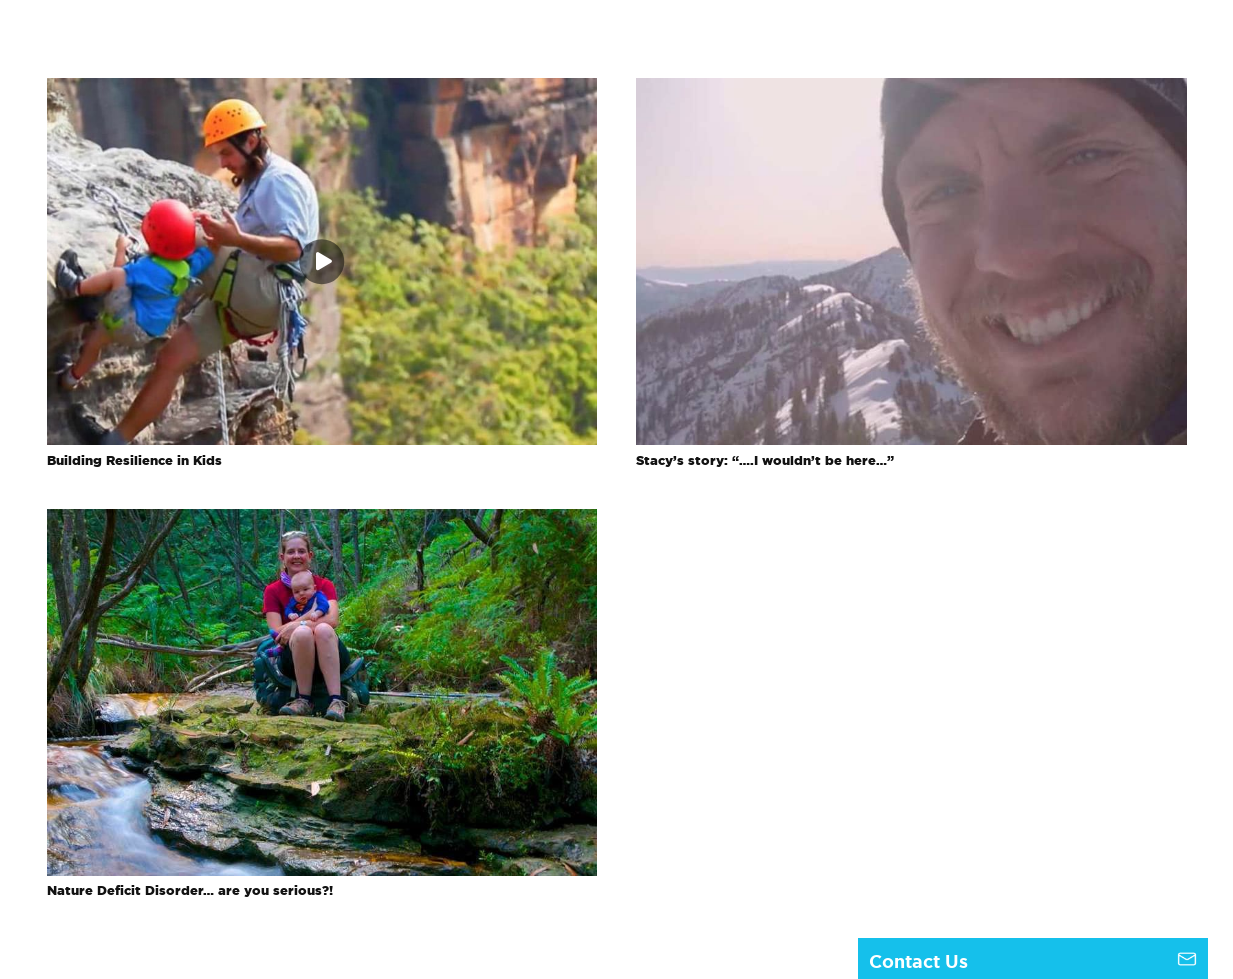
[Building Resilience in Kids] (322, 90)
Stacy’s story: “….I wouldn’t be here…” (765, 460)
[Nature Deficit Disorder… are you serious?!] (322, 521)
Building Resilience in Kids (134, 460)
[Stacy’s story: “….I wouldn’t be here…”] (911, 90)
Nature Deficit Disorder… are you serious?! (190, 890)
